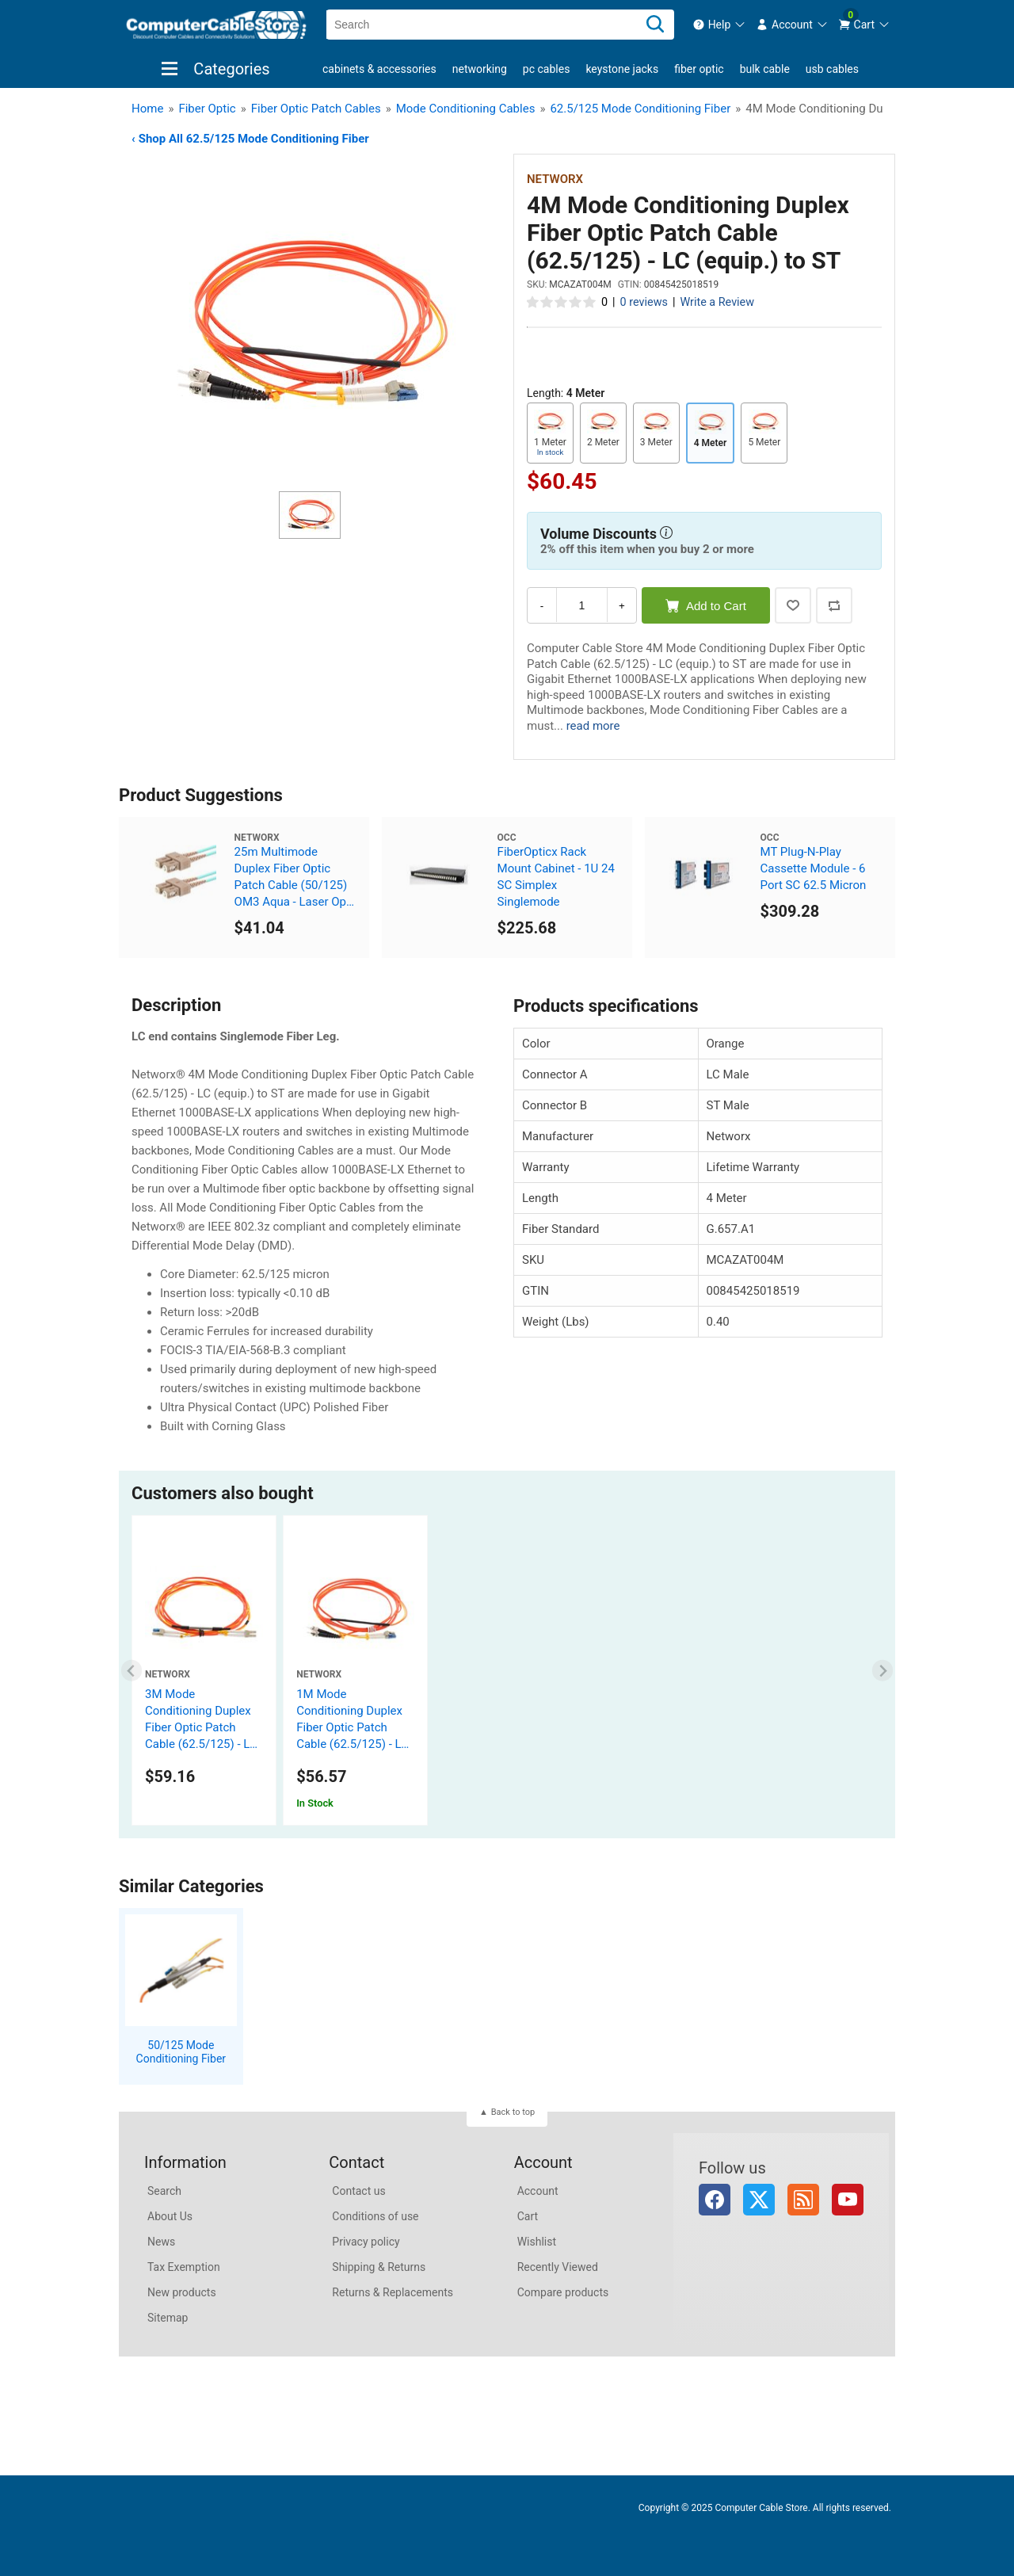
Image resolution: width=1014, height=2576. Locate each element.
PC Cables (546, 69)
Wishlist (536, 2241)
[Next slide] (883, 1670)
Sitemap (167, 2317)
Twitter (758, 2199)
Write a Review (717, 302)
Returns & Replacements (392, 2292)
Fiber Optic (698, 69)
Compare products (563, 2292)
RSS (803, 2199)
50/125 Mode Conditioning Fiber (181, 2052)
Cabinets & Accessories (379, 69)
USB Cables (832, 69)
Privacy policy (365, 2241)
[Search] (655, 24)
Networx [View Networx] (555, 179)
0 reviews (644, 302)
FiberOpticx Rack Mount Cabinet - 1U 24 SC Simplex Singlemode (556, 877)
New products (181, 2292)
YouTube (847, 2199)
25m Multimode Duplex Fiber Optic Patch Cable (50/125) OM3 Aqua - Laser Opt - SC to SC (295, 877)
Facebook (714, 2199)
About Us (170, 2216)
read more (593, 726)
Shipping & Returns (378, 2267)
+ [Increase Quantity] (622, 606)
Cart (527, 2216)
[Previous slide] (132, 1670)
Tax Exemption (183, 2267)
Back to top (513, 2112)
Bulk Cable (765, 69)
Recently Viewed (557, 2267)
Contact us (358, 2191)
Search (164, 2191)
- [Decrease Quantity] (541, 606)
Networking (479, 69)
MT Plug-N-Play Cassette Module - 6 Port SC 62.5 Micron (813, 868)
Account (537, 2191)
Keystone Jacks (621, 69)
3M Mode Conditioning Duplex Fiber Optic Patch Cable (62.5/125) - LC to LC (201, 1727)
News (161, 2241)
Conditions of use (375, 2216)
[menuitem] (719, 24)
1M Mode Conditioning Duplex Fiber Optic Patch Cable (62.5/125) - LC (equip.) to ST (352, 1727)
